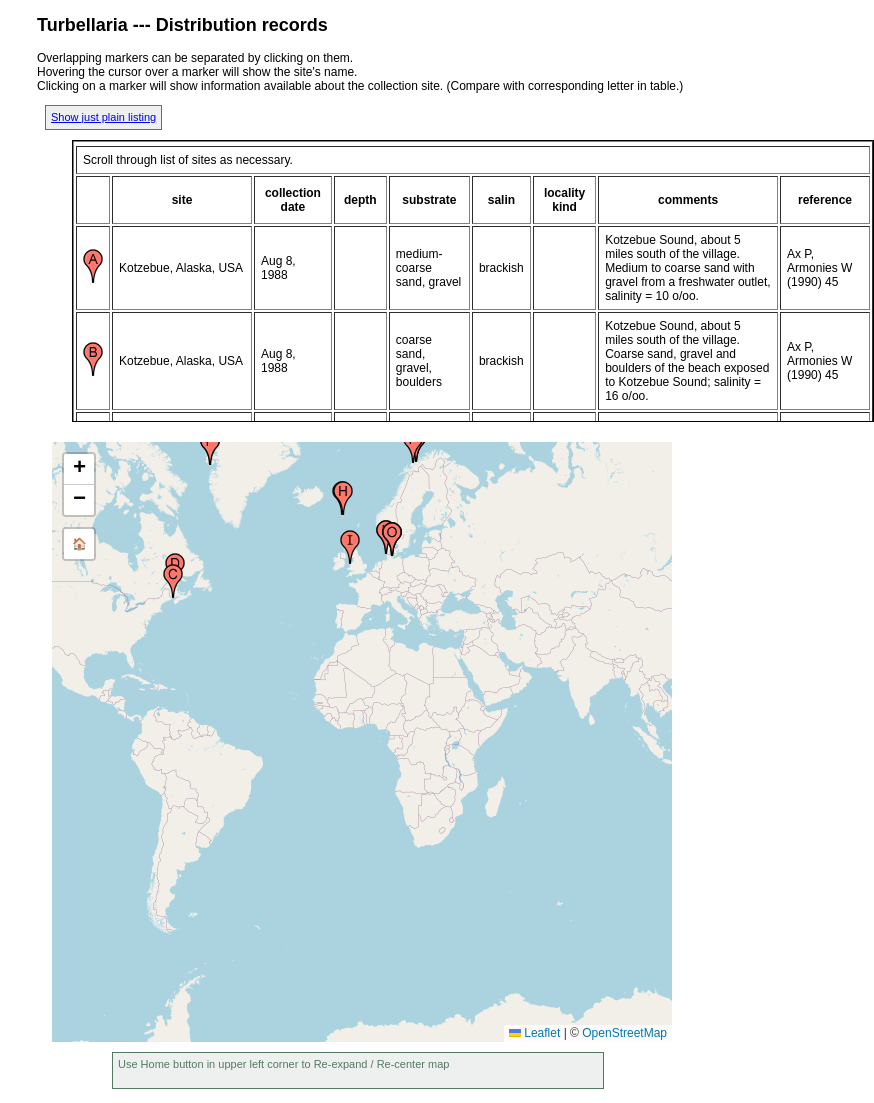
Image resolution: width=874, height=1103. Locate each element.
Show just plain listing (103, 117)
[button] (173, 581)
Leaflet (534, 1033)
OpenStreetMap (624, 1033)
